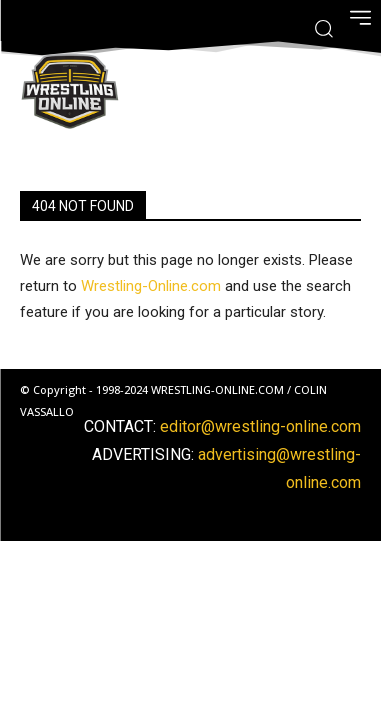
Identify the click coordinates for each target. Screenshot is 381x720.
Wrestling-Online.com (151, 286)
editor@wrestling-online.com (260, 426)
